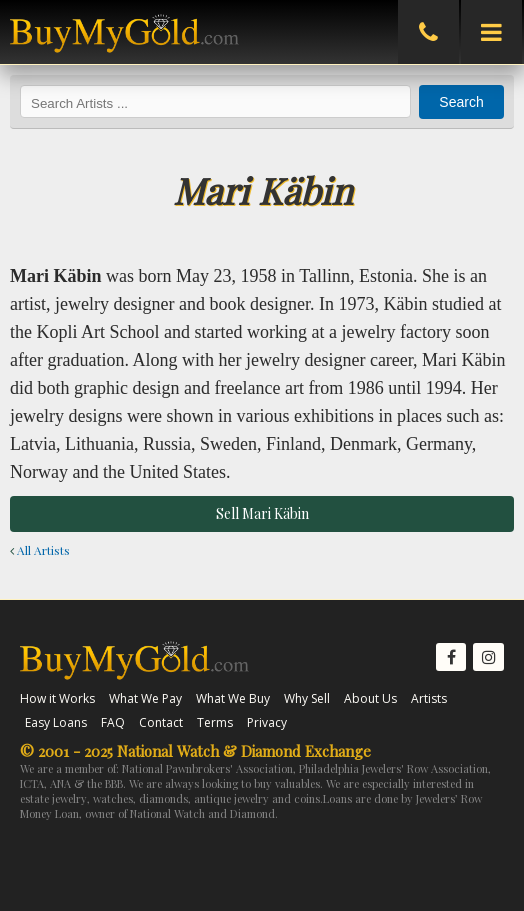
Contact (161, 722)
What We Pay (145, 698)
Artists (429, 698)
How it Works (57, 698)
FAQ (113, 722)
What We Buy (233, 698)
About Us (370, 698)
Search (461, 102)
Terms (215, 722)
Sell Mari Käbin (262, 513)
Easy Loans (56, 722)
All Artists (40, 550)
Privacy (267, 722)
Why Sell (307, 698)
